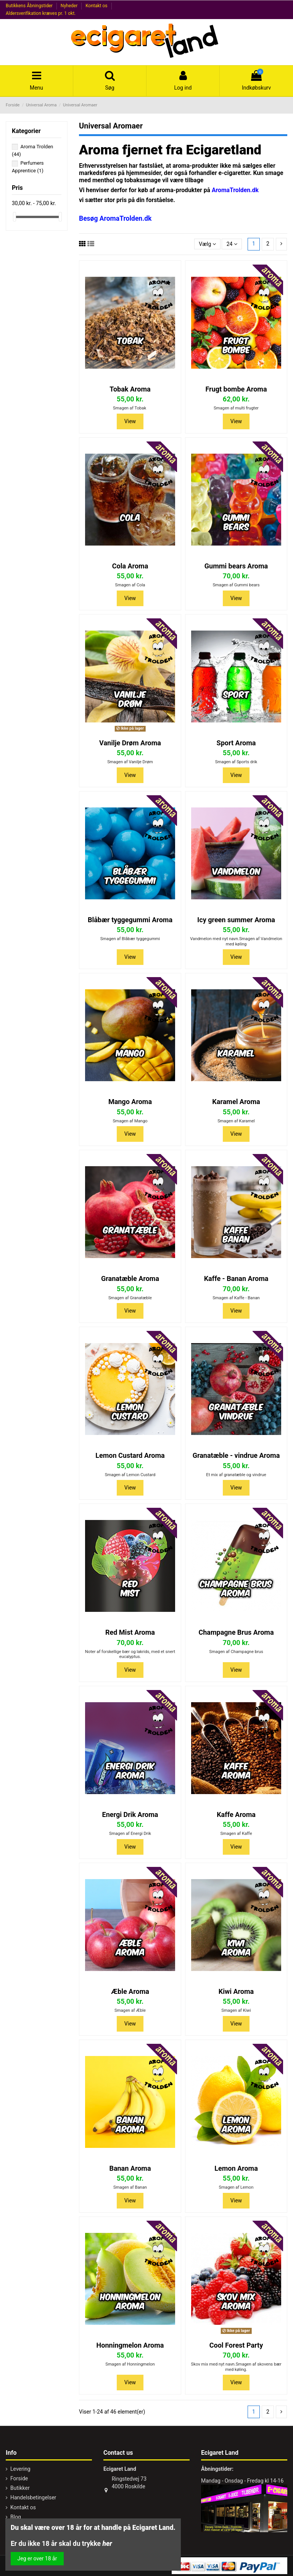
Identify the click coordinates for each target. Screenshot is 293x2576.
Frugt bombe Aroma (236, 389)
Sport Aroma (236, 743)
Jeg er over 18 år (37, 2558)
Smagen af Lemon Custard (130, 1474)
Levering (20, 2469)
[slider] (14, 216)
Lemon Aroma (236, 2168)
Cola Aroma (130, 566)
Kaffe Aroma (236, 1814)
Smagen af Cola (130, 585)
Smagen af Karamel (236, 1121)
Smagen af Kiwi (236, 2010)
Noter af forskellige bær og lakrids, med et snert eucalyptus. (130, 1654)
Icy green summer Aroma (236, 920)
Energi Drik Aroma (130, 1814)
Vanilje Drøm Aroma (130, 743)
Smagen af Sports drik (236, 761)
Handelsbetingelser (33, 2497)
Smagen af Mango (130, 1121)
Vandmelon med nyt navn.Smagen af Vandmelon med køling (236, 941)
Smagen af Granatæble (130, 1297)
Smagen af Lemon (236, 2187)
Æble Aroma (130, 1991)
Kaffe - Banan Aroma (236, 1278)
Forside (19, 2478)
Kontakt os (96, 5)
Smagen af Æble (130, 2010)
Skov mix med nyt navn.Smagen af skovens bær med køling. (236, 2367)
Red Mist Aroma (130, 1632)
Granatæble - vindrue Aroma (236, 1455)
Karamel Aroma (236, 1102)
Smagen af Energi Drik (130, 1833)
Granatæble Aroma (130, 1278)
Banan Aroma (130, 2168)
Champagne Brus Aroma (236, 1632)
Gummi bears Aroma (236, 566)
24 (232, 244)
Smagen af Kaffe (236, 1833)
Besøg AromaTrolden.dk (115, 218)
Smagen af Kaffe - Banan (236, 1297)
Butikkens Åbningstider (30, 5)
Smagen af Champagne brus (236, 1651)
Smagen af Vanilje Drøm (130, 761)
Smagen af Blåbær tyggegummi (130, 938)
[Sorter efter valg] (207, 244)
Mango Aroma (130, 1102)
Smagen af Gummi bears (236, 585)
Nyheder (70, 5)
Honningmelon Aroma (130, 2345)
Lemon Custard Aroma (129, 1455)
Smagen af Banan (130, 2187)
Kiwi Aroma (236, 1991)
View (130, 421)
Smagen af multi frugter (236, 408)
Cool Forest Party (236, 2345)
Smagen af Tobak (130, 408)
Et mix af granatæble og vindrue (236, 1474)
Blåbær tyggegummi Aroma (130, 920)
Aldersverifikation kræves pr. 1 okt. (41, 13)
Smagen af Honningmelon (130, 2364)
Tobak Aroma (129, 389)
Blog (15, 2517)
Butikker (20, 2488)
